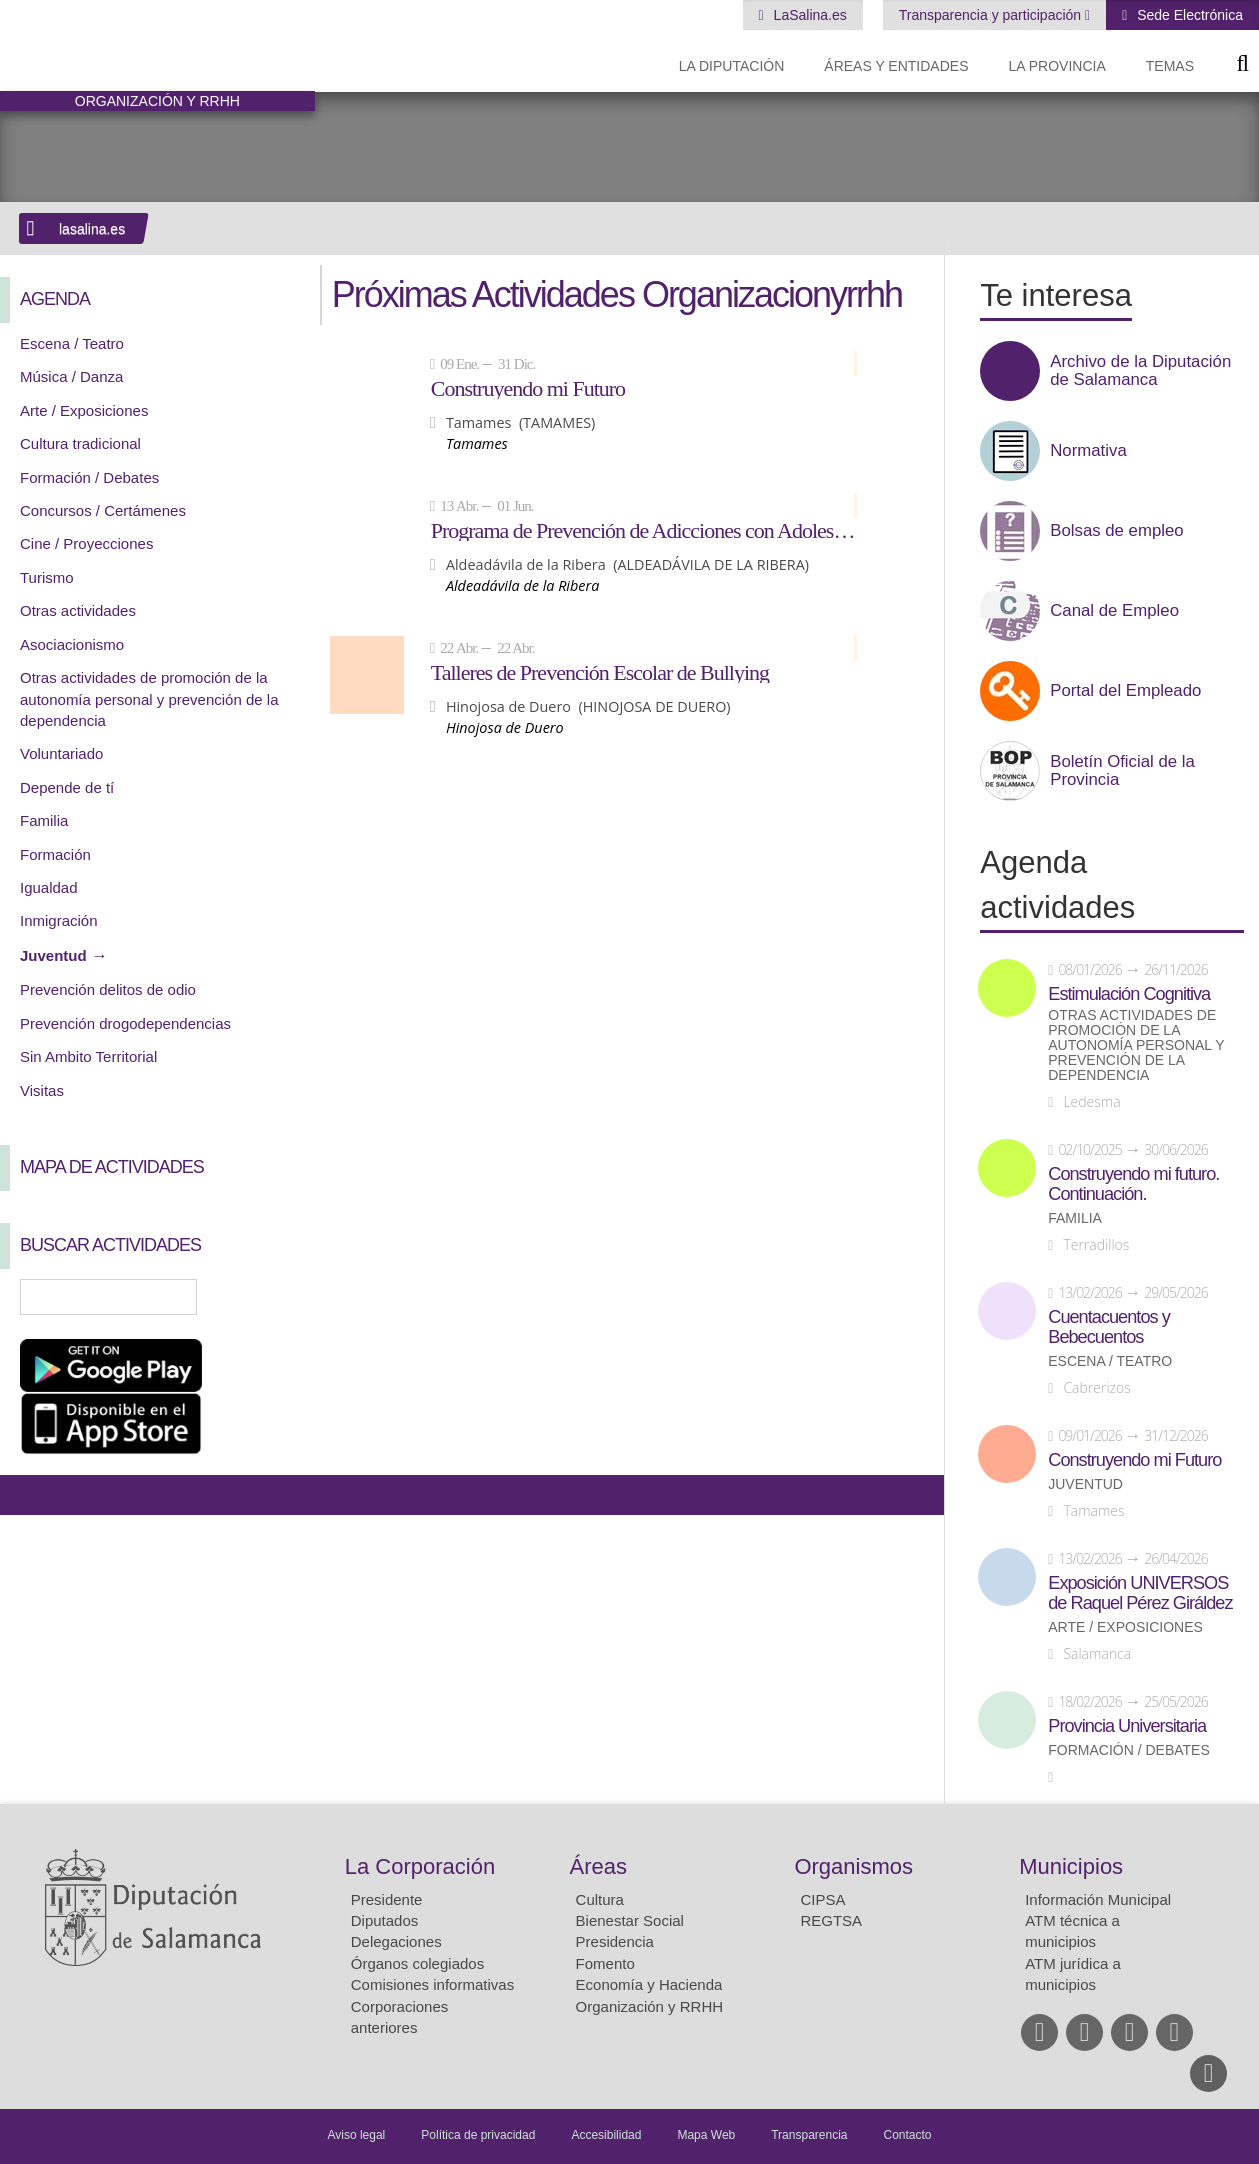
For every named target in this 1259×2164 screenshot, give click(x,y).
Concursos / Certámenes (103, 510)
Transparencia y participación (992, 15)
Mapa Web (706, 2135)
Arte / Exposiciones (84, 410)
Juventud (53, 955)
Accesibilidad (606, 2135)
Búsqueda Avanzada (271, 1297)
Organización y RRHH (650, 2006)
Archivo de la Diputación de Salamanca (1140, 371)
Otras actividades (78, 610)
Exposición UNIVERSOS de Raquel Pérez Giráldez (1140, 1593)
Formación (55, 854)
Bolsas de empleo (1116, 531)
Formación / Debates (89, 477)
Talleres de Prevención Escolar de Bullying (600, 672)
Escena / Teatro (72, 343)
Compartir (25, 1495)
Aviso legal (356, 2135)
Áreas (598, 1866)
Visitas (42, 1090)
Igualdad (49, 887)
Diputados (385, 1920)
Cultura (600, 1899)
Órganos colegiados (417, 1963)
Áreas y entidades (896, 66)
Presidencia (615, 1941)
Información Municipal (1098, 1899)
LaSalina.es (808, 15)
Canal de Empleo (1114, 611)
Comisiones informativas (432, 1984)
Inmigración (59, 920)
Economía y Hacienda (649, 1984)
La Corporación (420, 1866)
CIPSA (822, 1899)
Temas (1170, 66)
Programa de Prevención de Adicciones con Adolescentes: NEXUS (644, 530)
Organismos (853, 1866)
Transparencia (809, 2135)
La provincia (1057, 66)
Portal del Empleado (1125, 691)
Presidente (387, 1899)
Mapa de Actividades (112, 1167)
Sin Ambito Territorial (88, 1056)
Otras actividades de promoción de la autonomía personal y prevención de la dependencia (149, 699)
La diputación (732, 66)
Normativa (1088, 451)
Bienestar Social (630, 1920)
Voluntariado (61, 753)
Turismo (47, 577)
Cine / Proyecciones (86, 543)
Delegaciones (396, 1941)
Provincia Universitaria (1127, 1726)
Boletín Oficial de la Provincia (1122, 771)
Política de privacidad (478, 2135)
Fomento (605, 1963)
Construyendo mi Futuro (528, 388)
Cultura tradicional (80, 443)
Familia (44, 820)
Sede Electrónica (1188, 15)
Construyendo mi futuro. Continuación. (1133, 1184)
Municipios (1071, 1866)
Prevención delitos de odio (108, 989)
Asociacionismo (72, 644)
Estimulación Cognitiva (1129, 994)
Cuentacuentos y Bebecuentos (1109, 1327)
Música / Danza (71, 376)
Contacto (908, 2135)
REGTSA (831, 1920)
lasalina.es (92, 229)
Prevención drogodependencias (125, 1023)
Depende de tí (67, 787)
